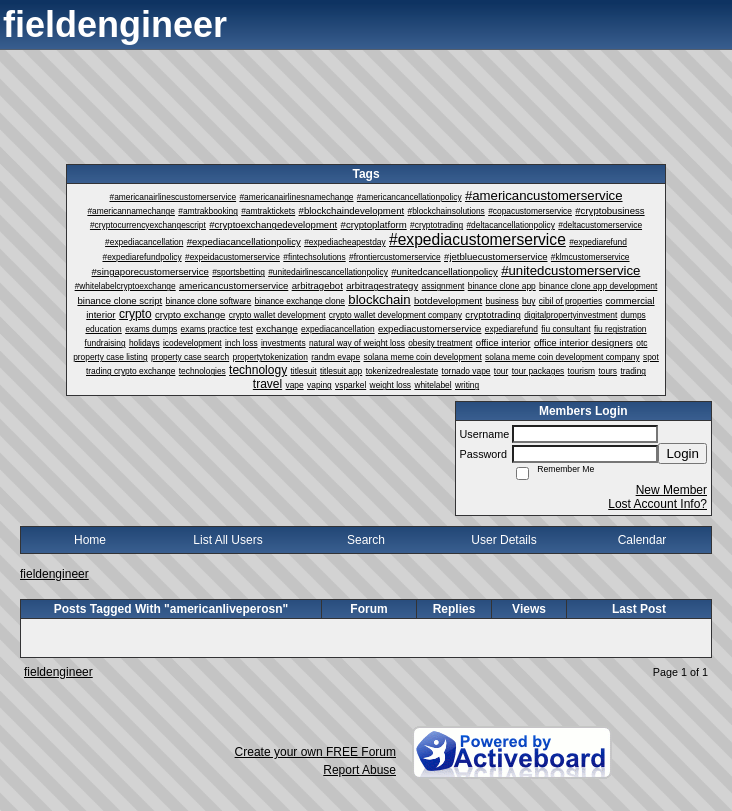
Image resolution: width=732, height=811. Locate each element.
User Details (503, 540)
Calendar (642, 540)
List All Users (227, 540)
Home (90, 540)
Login (682, 453)
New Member (671, 490)
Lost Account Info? (657, 504)
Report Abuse (359, 770)
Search (366, 540)
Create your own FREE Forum (315, 752)
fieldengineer (54, 574)
